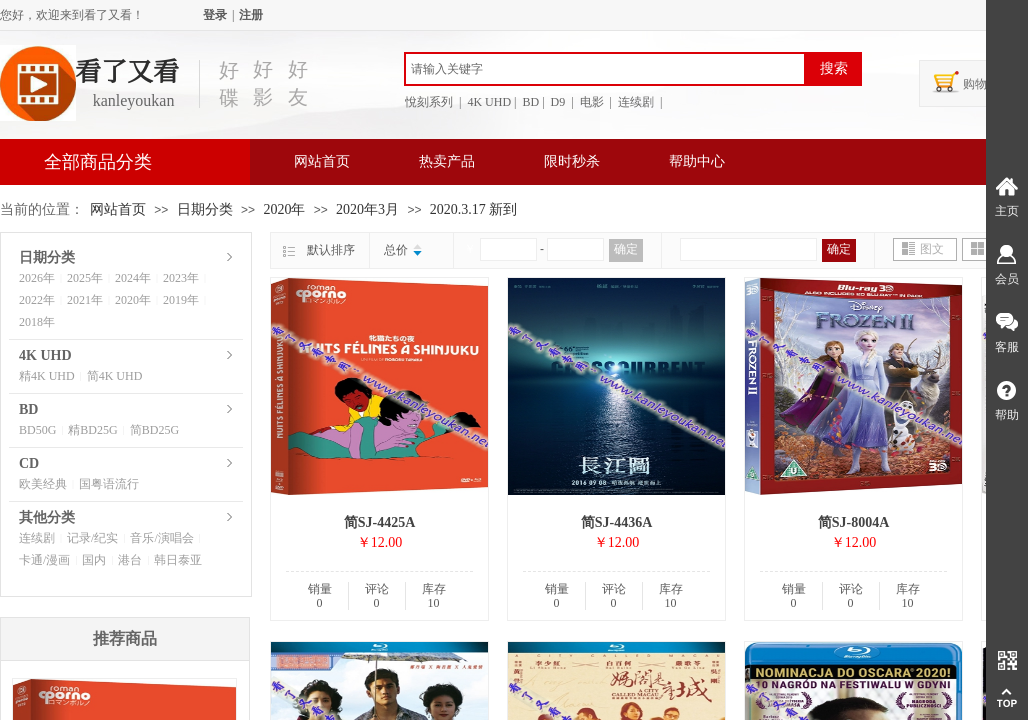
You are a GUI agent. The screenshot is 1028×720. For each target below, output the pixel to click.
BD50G (37, 430)
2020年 (284, 209)
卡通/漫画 (44, 560)
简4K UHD (115, 376)
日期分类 (205, 209)
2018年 (37, 322)
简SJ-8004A (854, 522)
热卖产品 (447, 161)
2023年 (181, 278)
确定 (626, 249)
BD (28, 409)
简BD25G (154, 430)
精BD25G (92, 430)
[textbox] (605, 69)
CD (29, 463)
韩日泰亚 (178, 560)
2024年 (133, 278)
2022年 (37, 300)
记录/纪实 (92, 538)
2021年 (85, 300)
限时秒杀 (572, 161)
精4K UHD (47, 376)
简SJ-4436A (617, 522)
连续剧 (37, 538)
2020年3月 (367, 209)
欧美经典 (43, 484)
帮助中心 (697, 161)
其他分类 (47, 517)
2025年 (85, 278)
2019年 (181, 300)
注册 (251, 15)
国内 (94, 560)
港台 (130, 560)
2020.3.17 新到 (474, 209)
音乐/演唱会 (161, 538)
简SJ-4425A (380, 522)
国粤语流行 (109, 484)
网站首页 (322, 161)
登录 (215, 15)
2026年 (37, 278)
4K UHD (45, 355)
